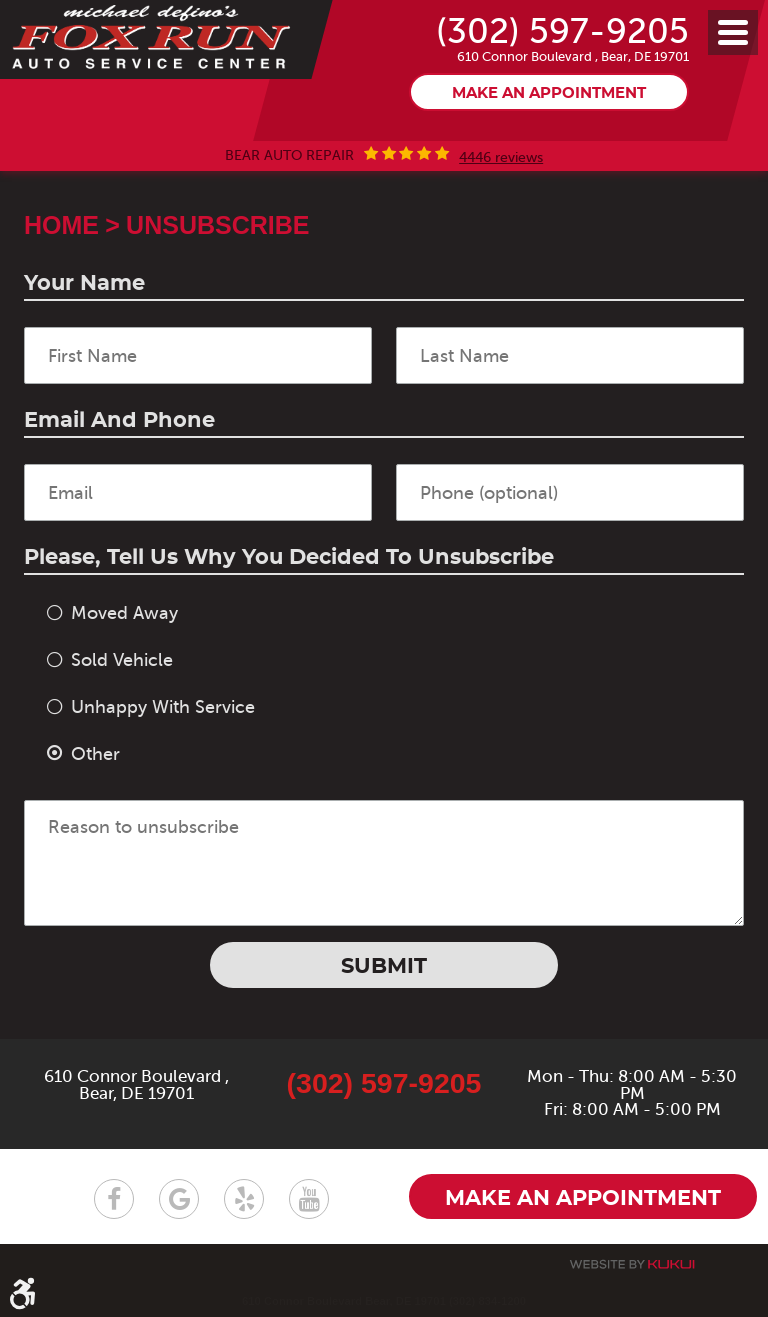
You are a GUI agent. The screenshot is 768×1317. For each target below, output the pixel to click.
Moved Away (124, 613)
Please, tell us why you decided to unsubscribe (289, 557)
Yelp (244, 1199)
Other (95, 754)
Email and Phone (119, 420)
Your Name (84, 283)
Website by (632, 1264)
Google (179, 1199)
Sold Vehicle (122, 660)
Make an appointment (549, 94)
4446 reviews (501, 158)
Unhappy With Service (163, 707)
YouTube (309, 1199)
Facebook (114, 1199)
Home (61, 225)
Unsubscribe (217, 225)
